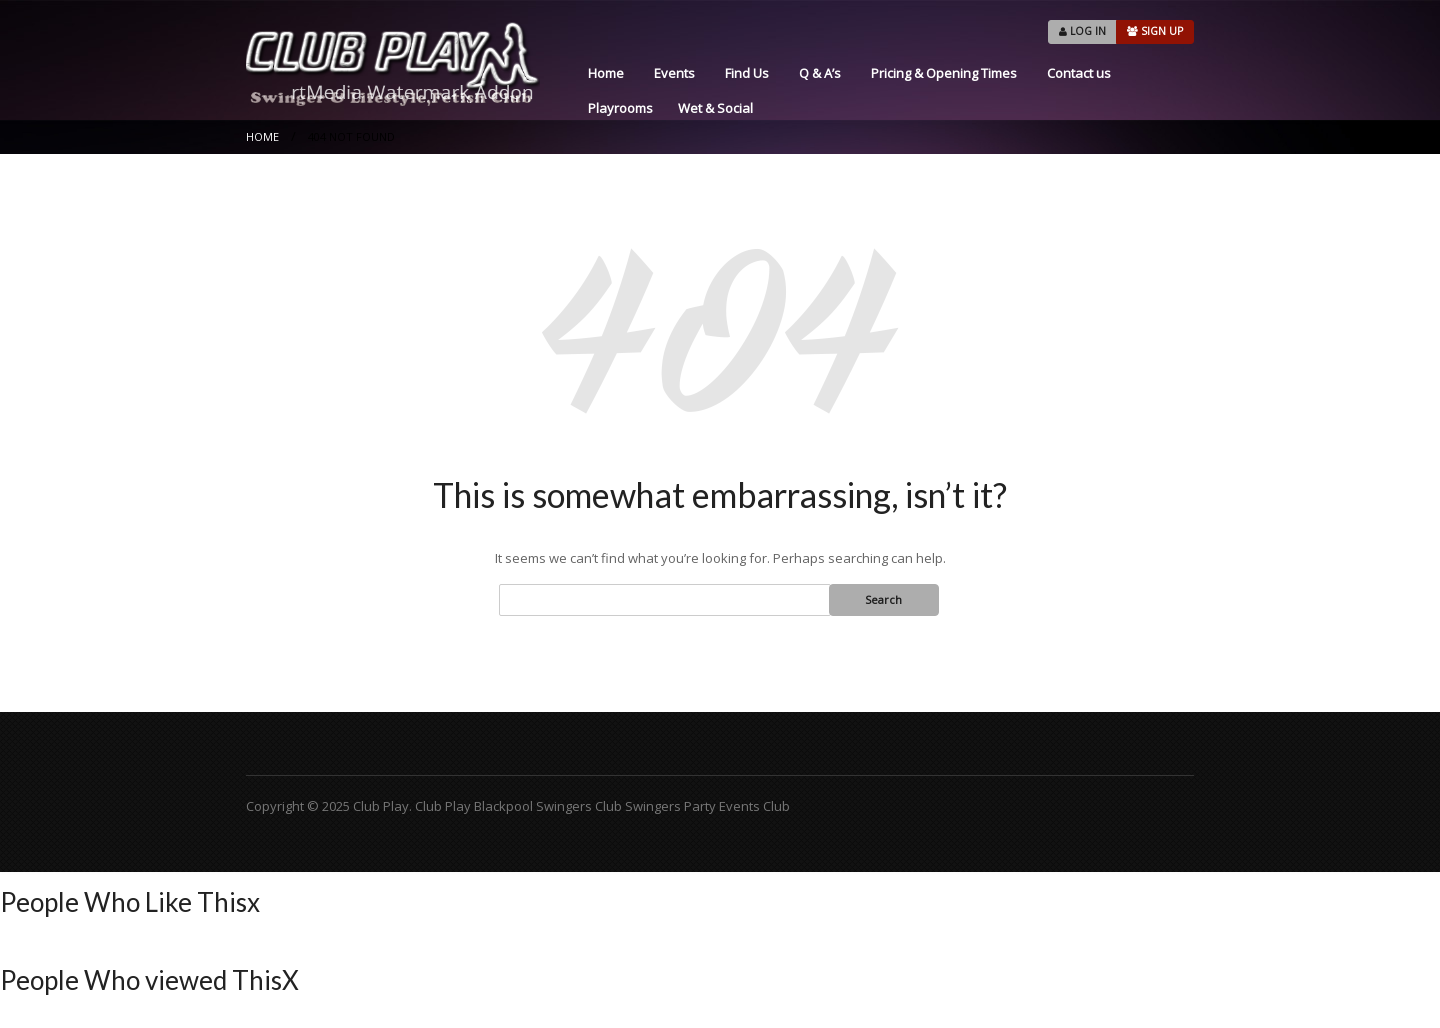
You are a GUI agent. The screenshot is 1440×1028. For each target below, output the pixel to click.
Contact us (1079, 73)
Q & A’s (820, 73)
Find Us (747, 73)
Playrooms (620, 108)
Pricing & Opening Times (944, 73)
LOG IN (1082, 31)
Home (606, 73)
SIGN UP (1155, 31)
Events (674, 73)
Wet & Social (715, 108)
